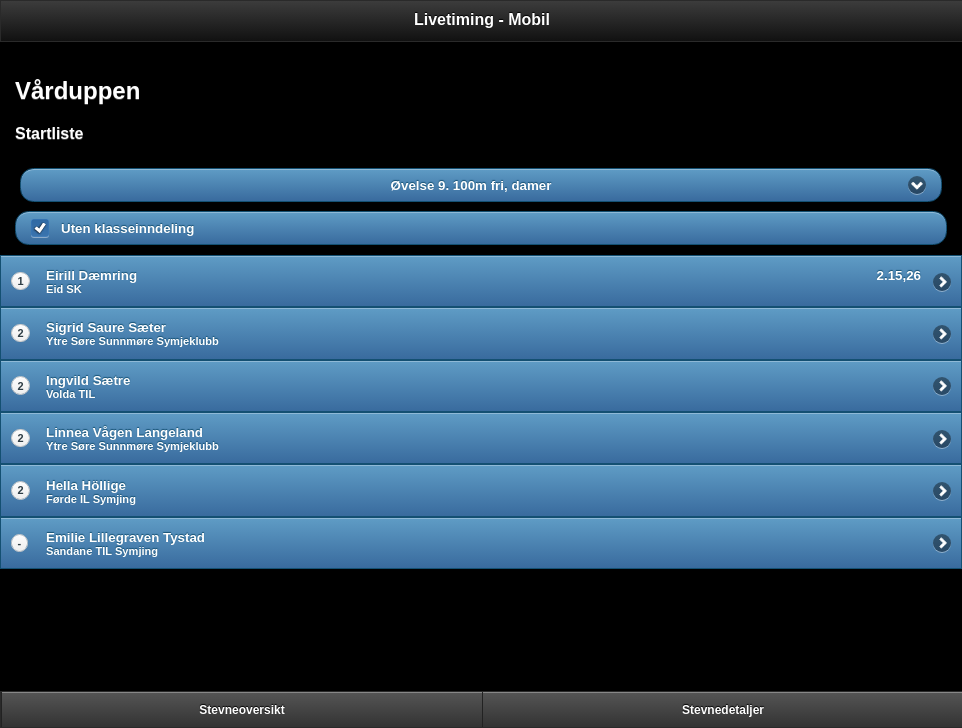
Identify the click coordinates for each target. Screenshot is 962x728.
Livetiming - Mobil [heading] (482, 19)
